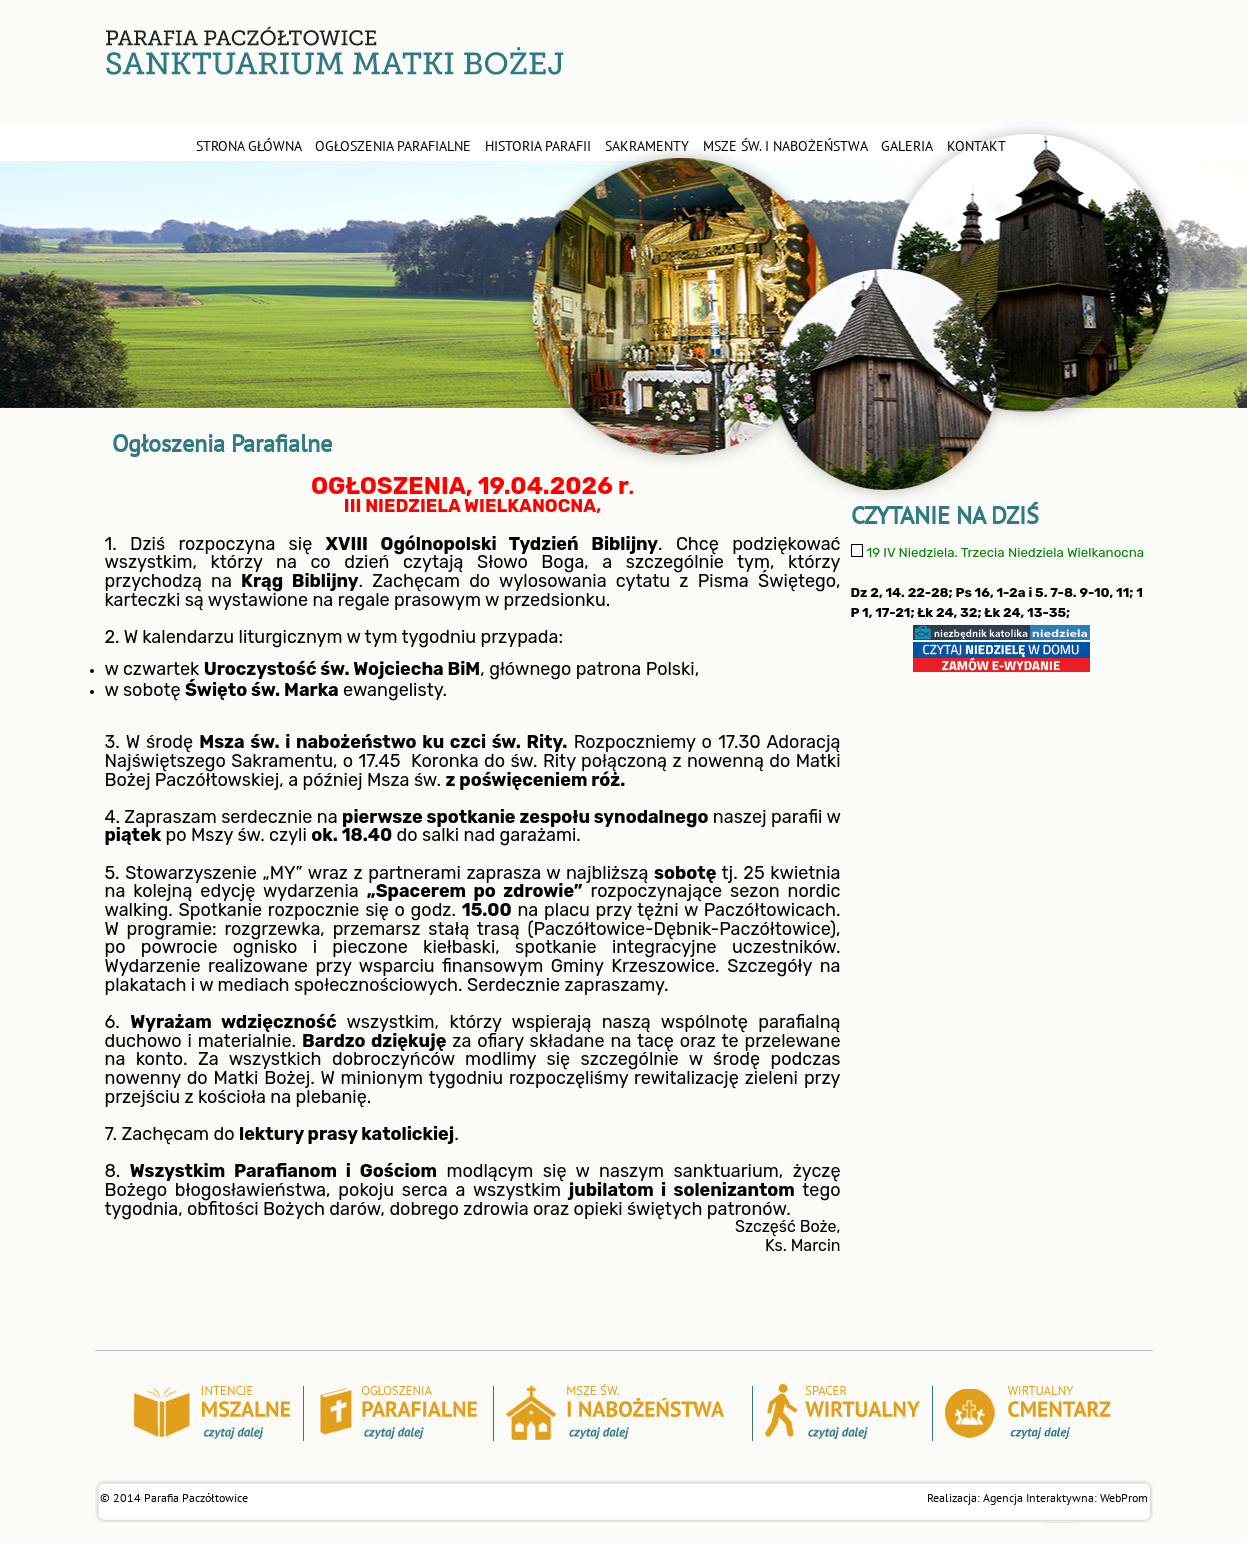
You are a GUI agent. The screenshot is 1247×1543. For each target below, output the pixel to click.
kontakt (976, 146)
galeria (907, 146)
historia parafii (538, 146)
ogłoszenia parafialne (393, 146)
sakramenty (647, 146)
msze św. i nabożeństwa (785, 146)
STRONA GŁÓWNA (249, 146)
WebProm (1124, 1497)
